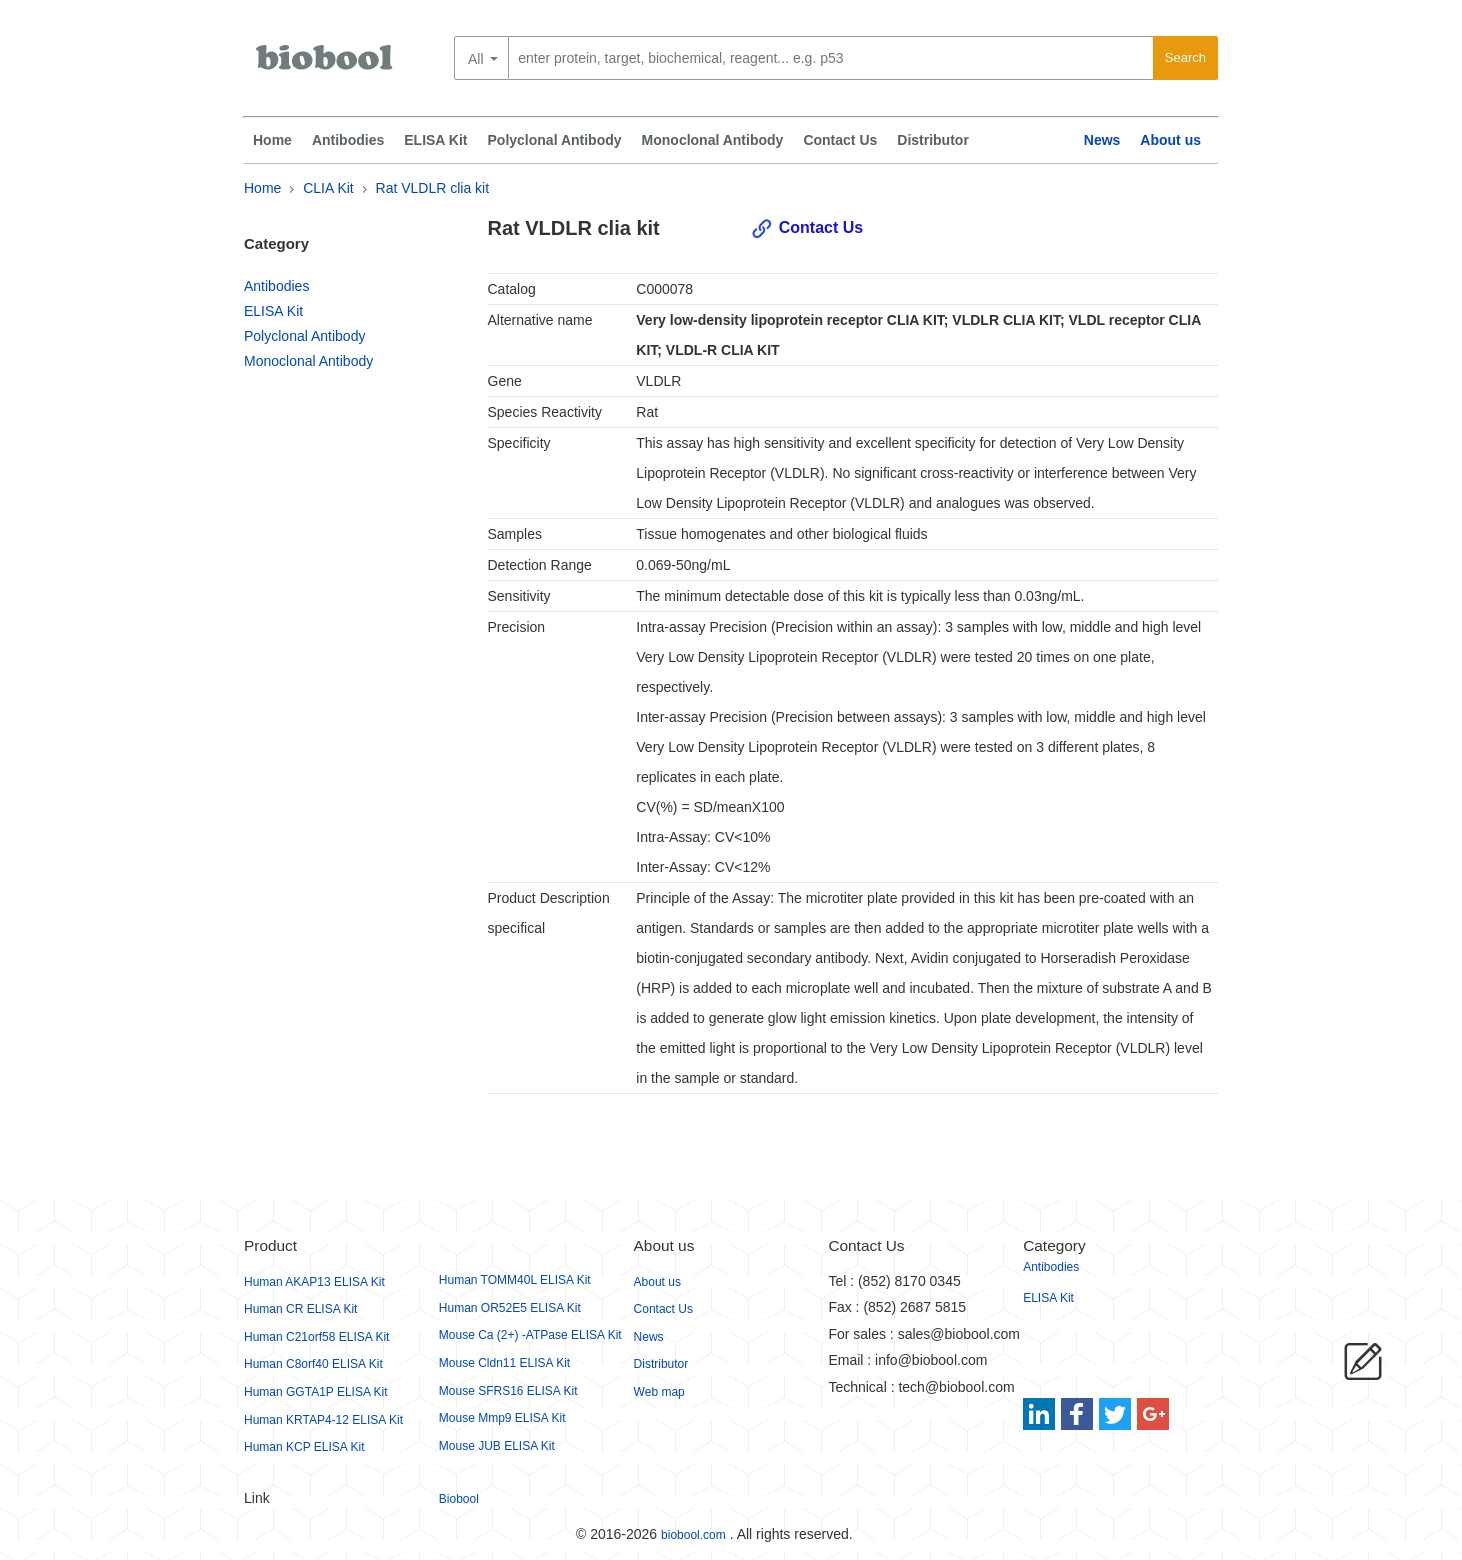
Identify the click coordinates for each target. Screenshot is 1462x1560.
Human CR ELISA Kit (300, 1309)
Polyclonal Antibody (555, 140)
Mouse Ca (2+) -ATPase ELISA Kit (530, 1335)
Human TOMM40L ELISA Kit (515, 1280)
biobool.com (693, 1535)
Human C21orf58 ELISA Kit (316, 1337)
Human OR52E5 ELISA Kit (510, 1308)
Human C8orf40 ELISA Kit (313, 1364)
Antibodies (348, 140)
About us (1170, 140)
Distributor (933, 140)
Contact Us (840, 140)
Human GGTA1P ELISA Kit (316, 1392)
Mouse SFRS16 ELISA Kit (508, 1391)
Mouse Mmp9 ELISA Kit (502, 1418)
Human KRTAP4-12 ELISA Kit (323, 1420)
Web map (659, 1392)
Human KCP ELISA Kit (304, 1447)
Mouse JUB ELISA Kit (497, 1446)
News (1102, 140)
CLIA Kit (328, 188)
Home (272, 140)
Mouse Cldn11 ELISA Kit (504, 1363)
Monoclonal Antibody (713, 140)
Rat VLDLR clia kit (433, 188)
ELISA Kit (435, 140)
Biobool (459, 1499)
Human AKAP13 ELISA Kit (314, 1282)
